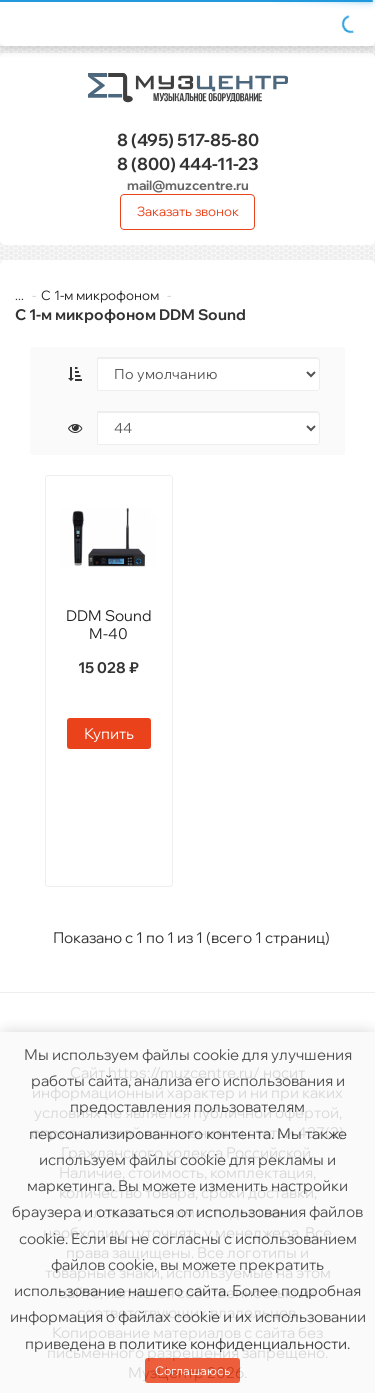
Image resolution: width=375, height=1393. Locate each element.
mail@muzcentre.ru (188, 185)
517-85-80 (188, 139)
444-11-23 (188, 163)
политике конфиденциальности (233, 1343)
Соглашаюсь (192, 1370)
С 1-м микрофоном (100, 295)
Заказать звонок (188, 211)
